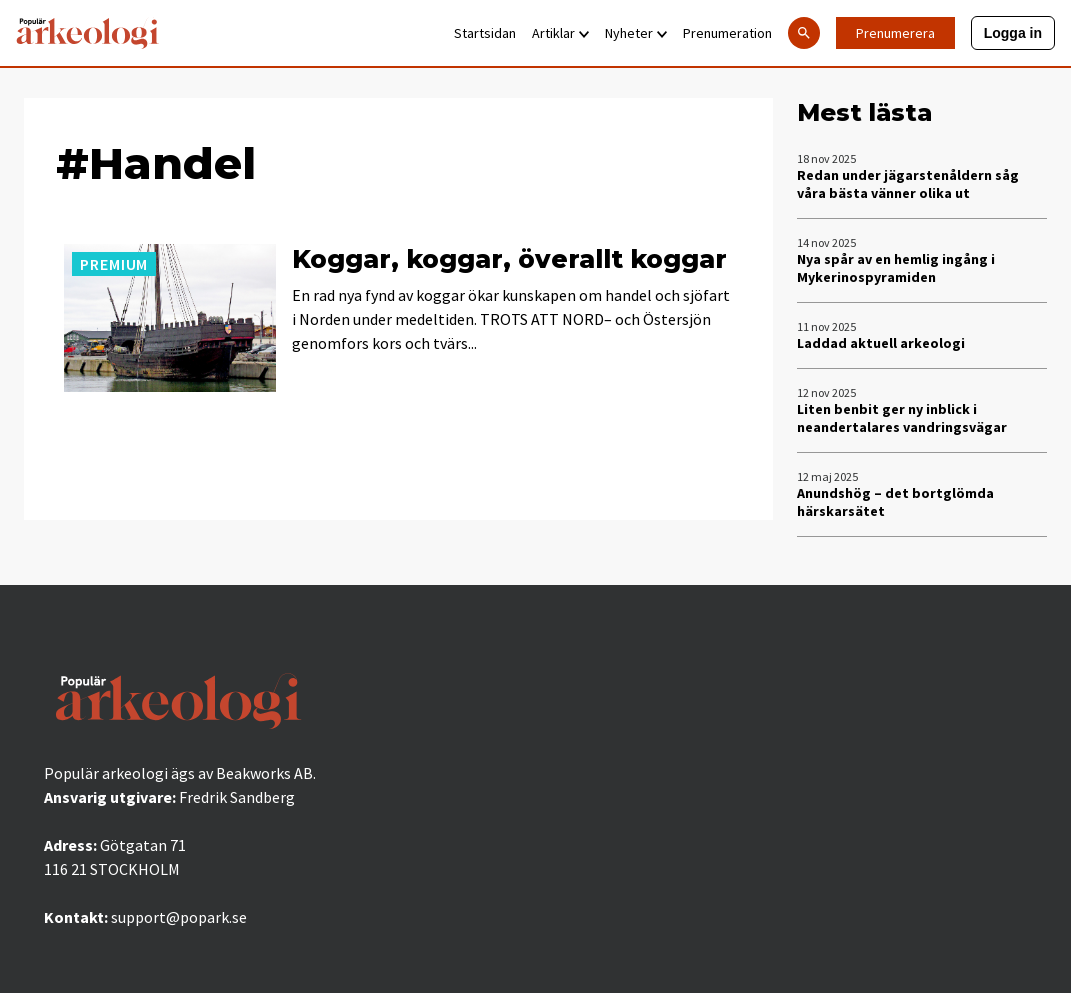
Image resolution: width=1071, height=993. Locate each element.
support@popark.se (179, 917)
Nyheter (636, 33)
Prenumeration (727, 33)
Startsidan (485, 33)
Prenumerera (895, 33)
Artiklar (560, 33)
